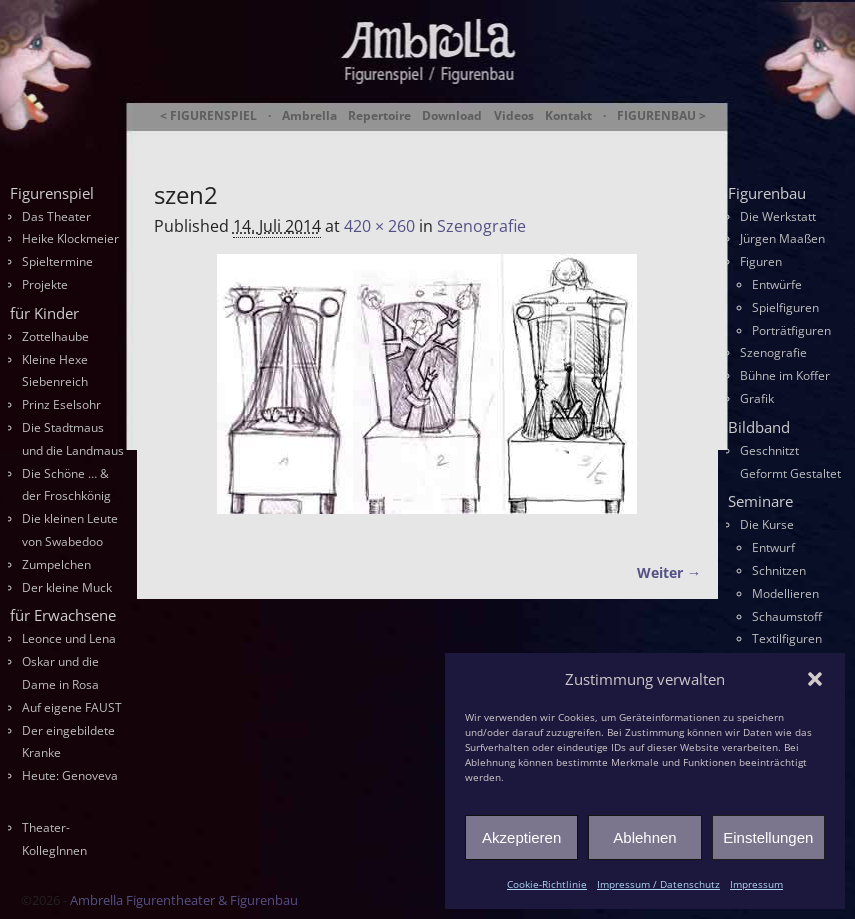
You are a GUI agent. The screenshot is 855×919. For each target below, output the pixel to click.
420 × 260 (379, 226)
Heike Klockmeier (70, 238)
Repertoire (379, 116)
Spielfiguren (785, 307)
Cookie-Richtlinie (547, 884)
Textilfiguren (787, 638)
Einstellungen (768, 837)
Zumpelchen (56, 564)
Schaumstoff (787, 616)
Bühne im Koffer (785, 375)
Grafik (757, 398)
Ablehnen (644, 837)
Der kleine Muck (67, 587)
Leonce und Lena (69, 638)
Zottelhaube (55, 336)
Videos (514, 116)
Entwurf (773, 547)
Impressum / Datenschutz (658, 884)
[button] (815, 679)
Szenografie (481, 226)
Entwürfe (777, 284)
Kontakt (568, 116)
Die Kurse (767, 524)
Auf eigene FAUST (72, 707)
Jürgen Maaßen (782, 238)
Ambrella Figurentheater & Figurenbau (412, 140)
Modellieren (785, 593)
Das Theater (56, 216)
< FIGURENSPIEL (208, 116)
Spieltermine (57, 261)
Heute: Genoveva (70, 775)
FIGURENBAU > (661, 116)
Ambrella (309, 116)
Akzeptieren (521, 837)
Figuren (761, 261)
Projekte (45, 284)
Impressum (756, 884)
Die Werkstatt (778, 216)
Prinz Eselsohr (61, 404)
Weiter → (669, 572)
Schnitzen (779, 570)
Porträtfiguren (791, 330)
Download (452, 116)
